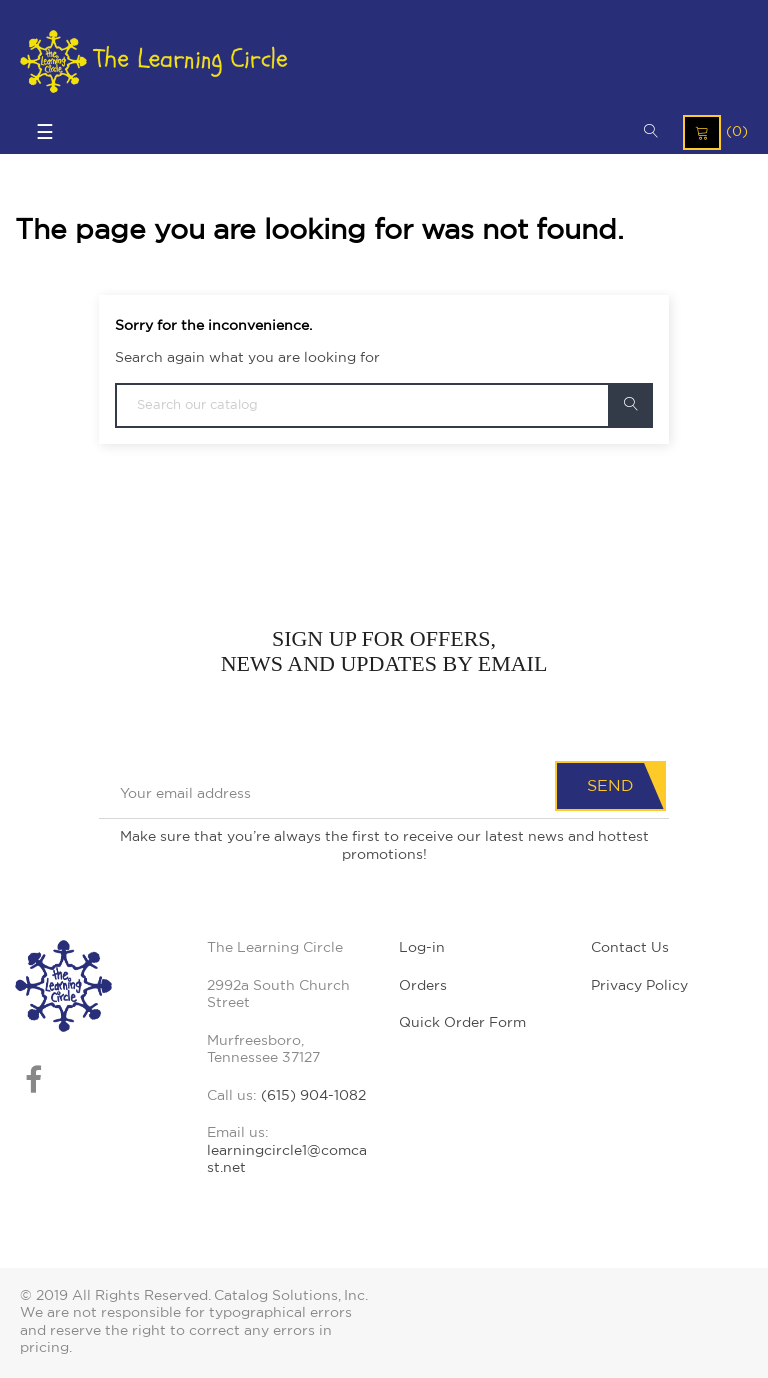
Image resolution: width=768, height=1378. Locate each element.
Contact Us (630, 948)
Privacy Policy (639, 986)
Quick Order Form (462, 1023)
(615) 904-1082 (313, 1096)
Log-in (422, 948)
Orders (423, 986)
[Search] (384, 405)
